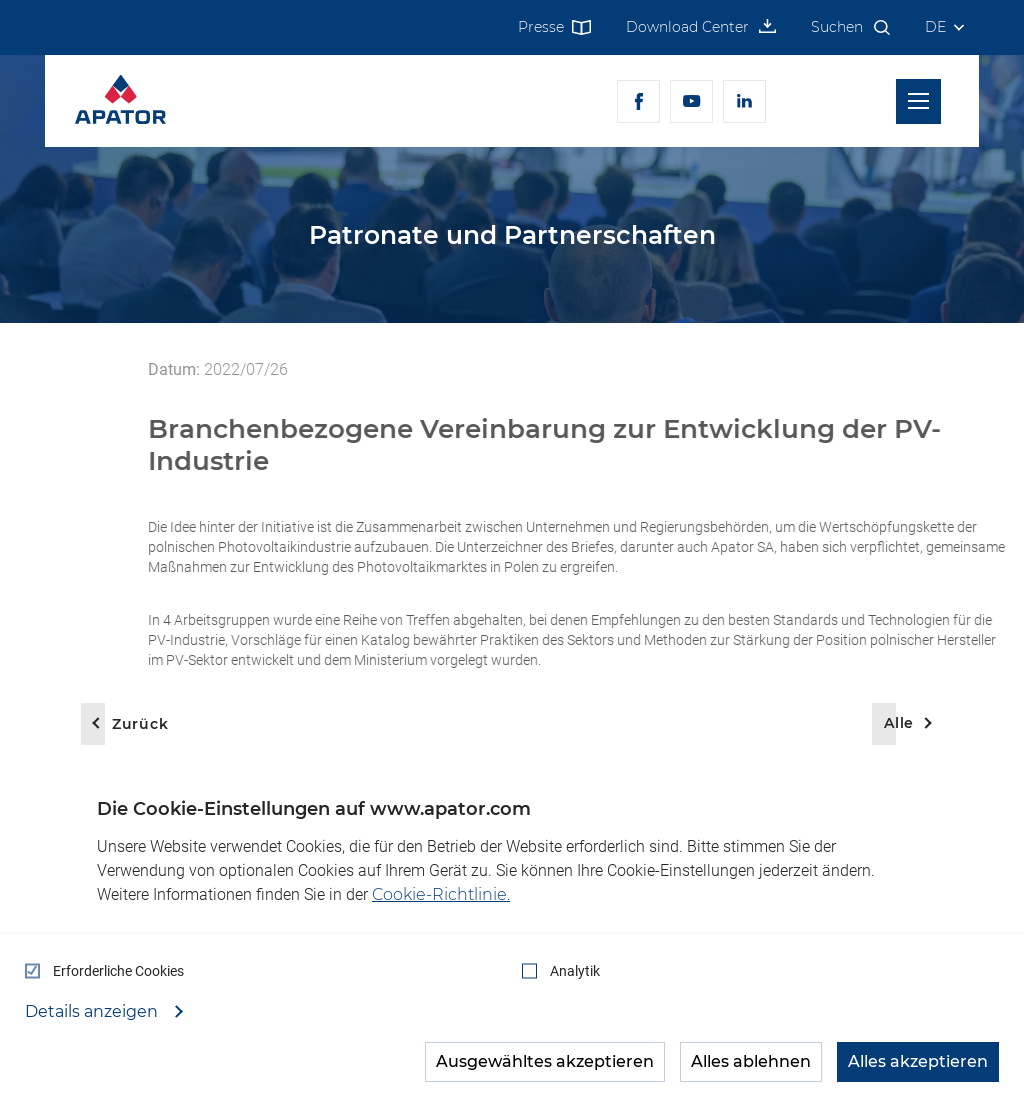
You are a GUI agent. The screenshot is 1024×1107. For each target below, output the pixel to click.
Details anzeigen (93, 1012)
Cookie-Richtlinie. (441, 894)
